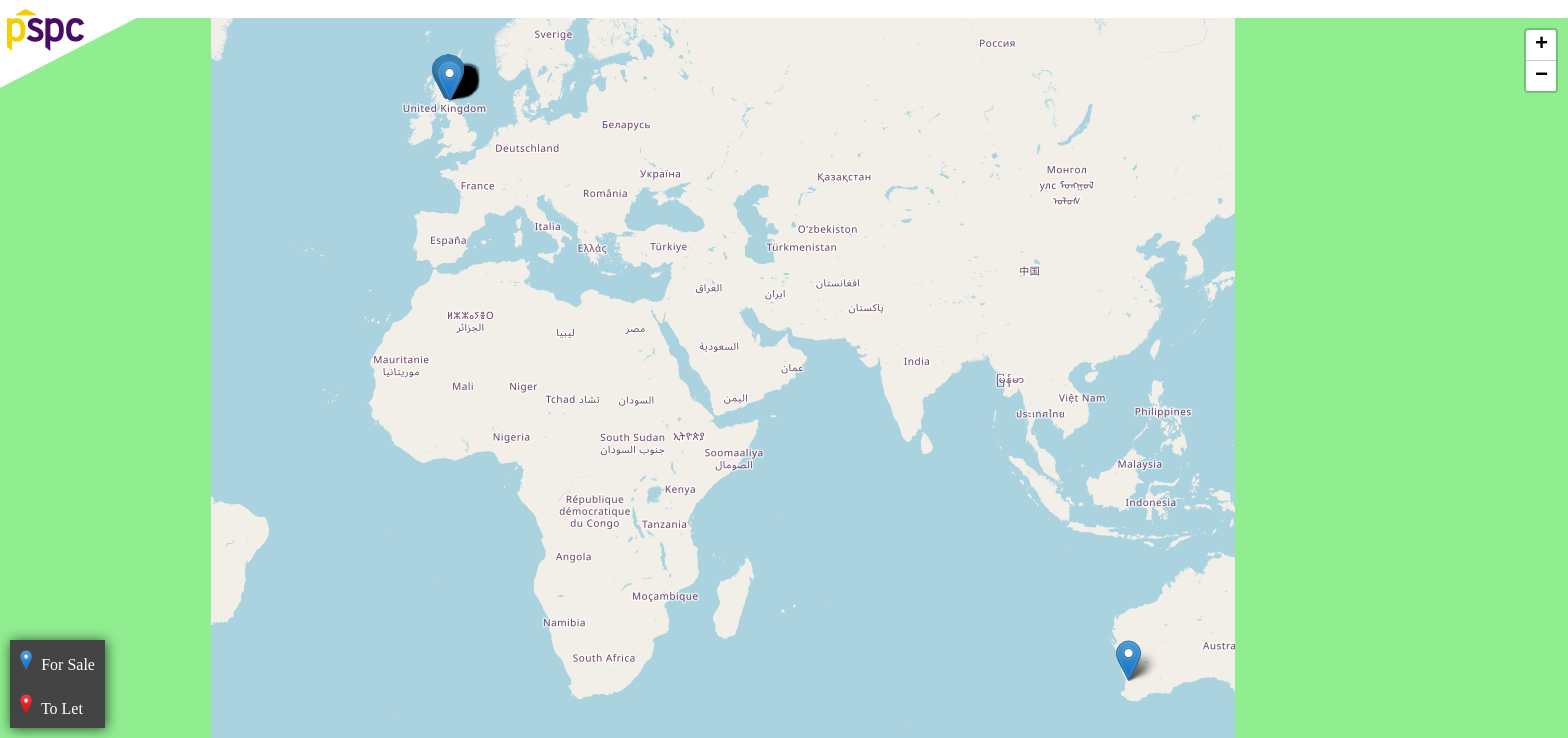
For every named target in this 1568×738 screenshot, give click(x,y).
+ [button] (1541, 45)
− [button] (1541, 76)
